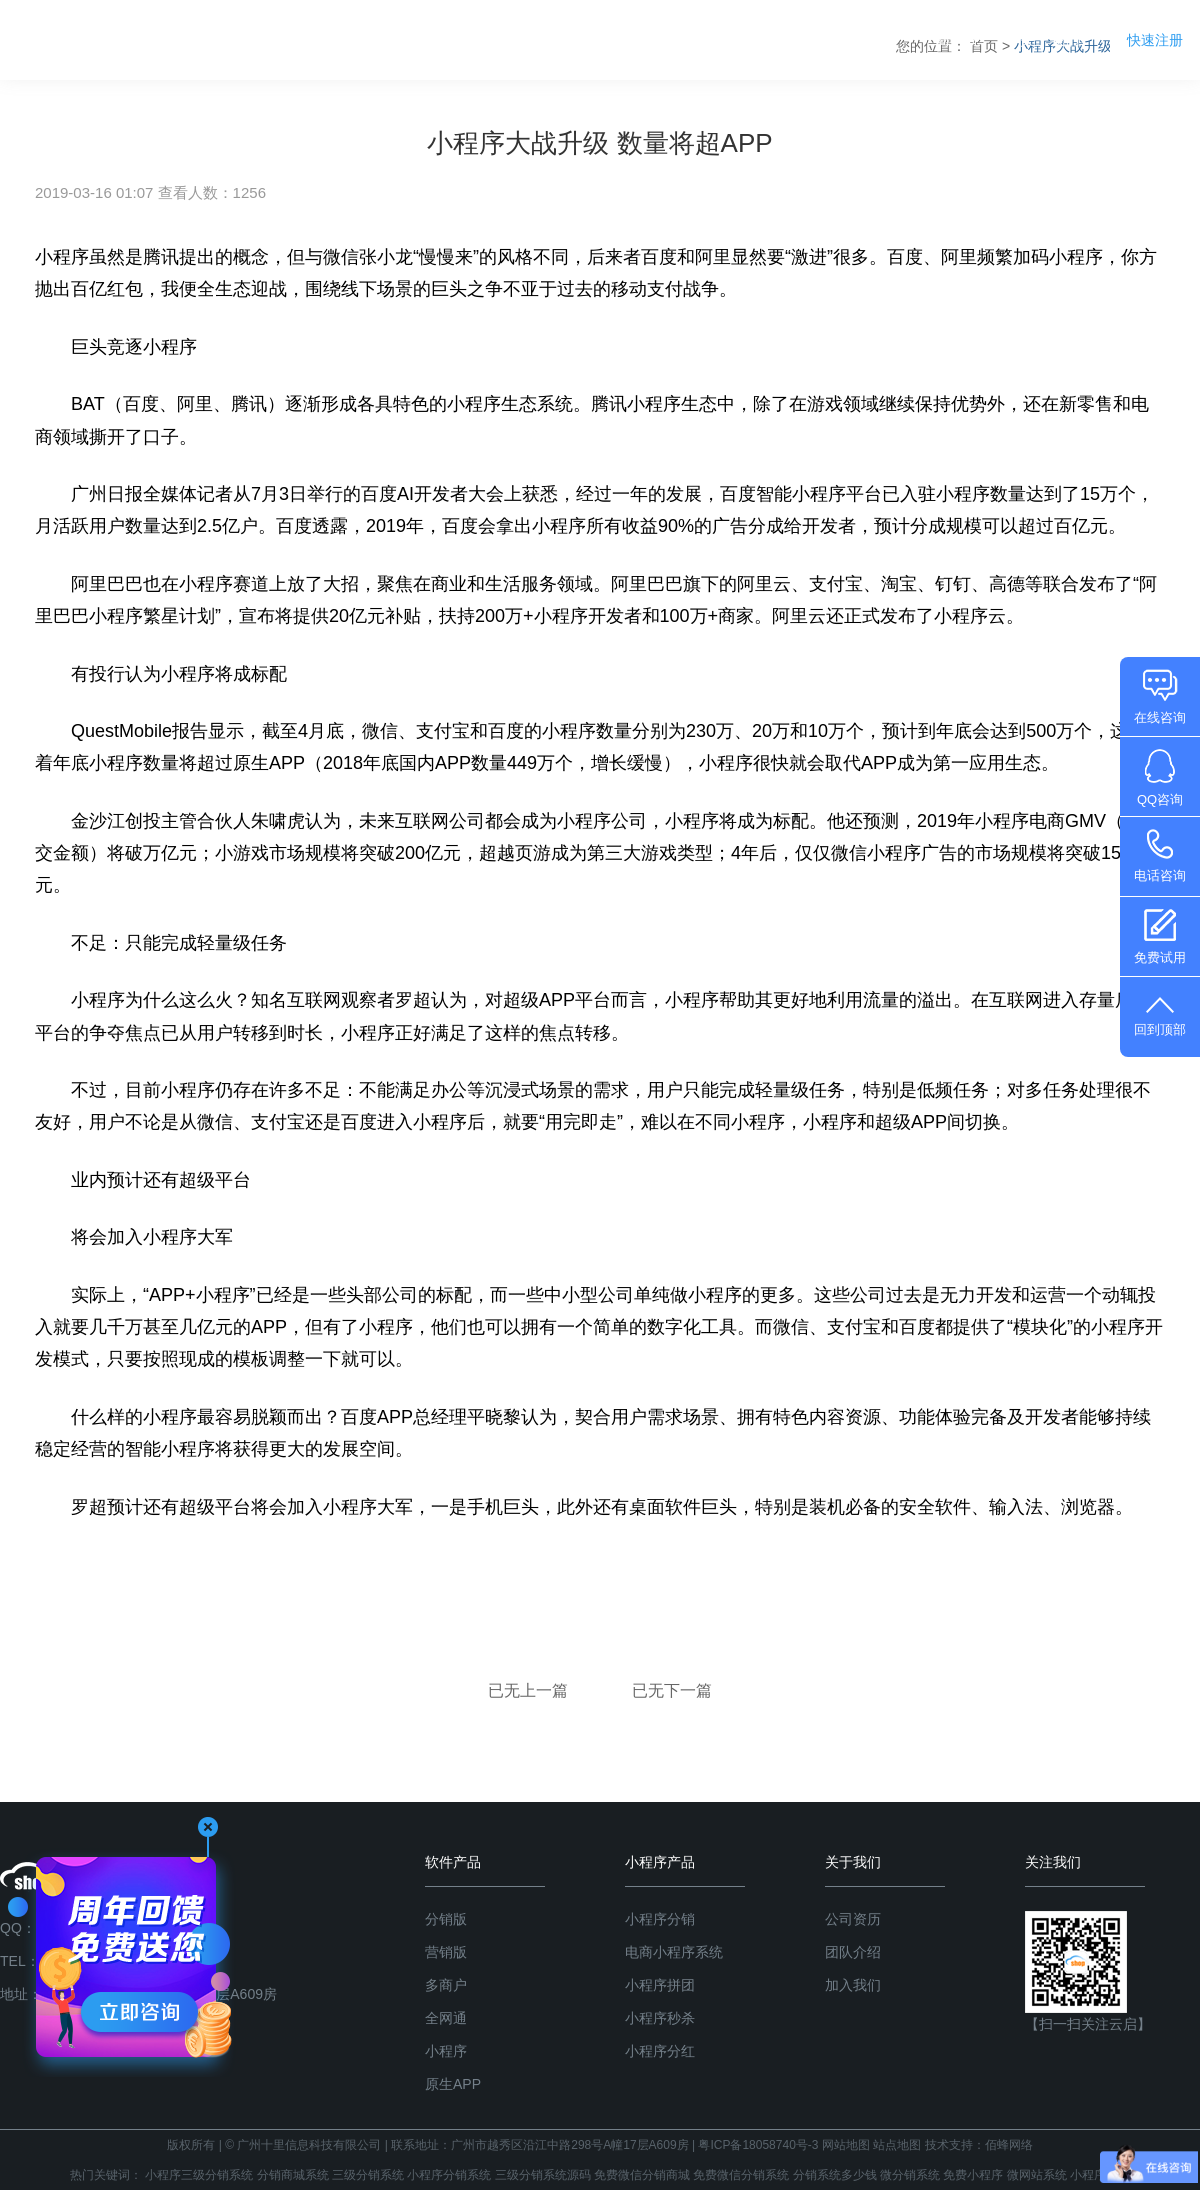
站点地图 (897, 2145)
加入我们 (853, 1985)
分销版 (446, 1919)
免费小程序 (973, 2175)
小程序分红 (660, 2051)
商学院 (957, 39)
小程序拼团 (660, 1985)
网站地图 (846, 2145)
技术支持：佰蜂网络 (979, 2145)
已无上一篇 (530, 1690)
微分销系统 (910, 2175)
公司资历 (853, 1919)
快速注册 (1155, 40)
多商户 (446, 1985)
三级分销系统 (368, 2175)
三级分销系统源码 (543, 2175)
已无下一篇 (672, 1690)
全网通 (446, 2018)
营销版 (446, 1952)
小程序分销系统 (449, 2175)
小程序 (446, 2051)
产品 (780, 39)
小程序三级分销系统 (199, 2175)
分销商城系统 (293, 2175)
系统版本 (865, 39)
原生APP (453, 2084)
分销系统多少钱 (835, 2175)
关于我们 (1050, 39)
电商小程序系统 (674, 1952)
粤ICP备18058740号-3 (758, 2145)
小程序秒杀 (660, 2018)
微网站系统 (1037, 2175)
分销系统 (695, 39)
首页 (610, 39)
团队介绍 (853, 1952)
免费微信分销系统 (741, 2175)
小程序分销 (660, 1919)
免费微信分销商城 (642, 2175)
